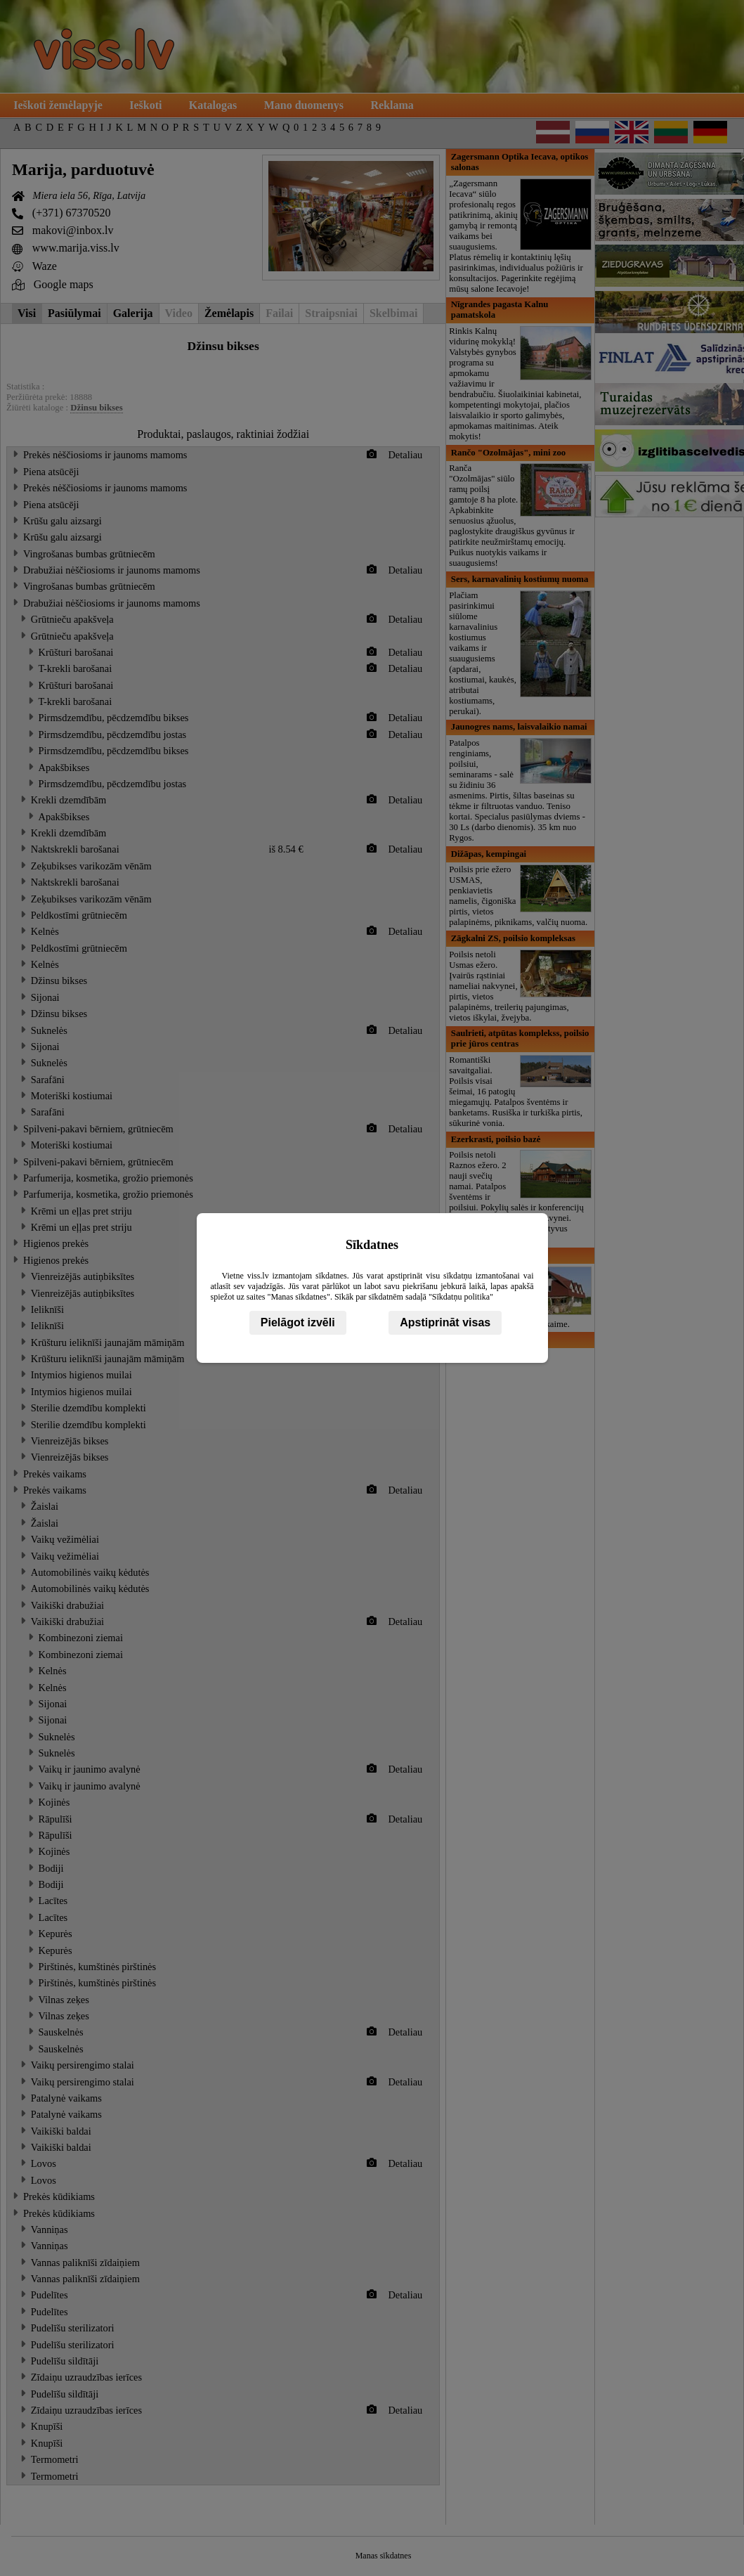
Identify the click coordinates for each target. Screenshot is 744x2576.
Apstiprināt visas (445, 1322)
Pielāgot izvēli (298, 1322)
